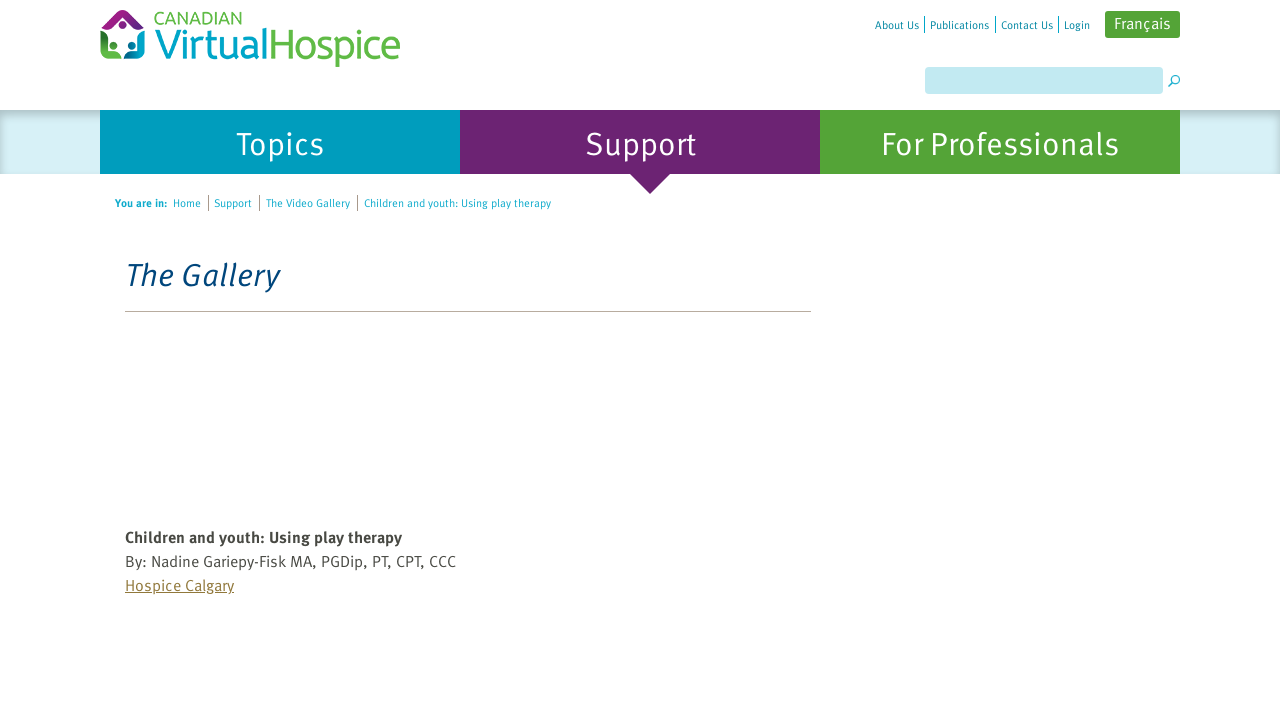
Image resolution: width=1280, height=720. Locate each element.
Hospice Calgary (179, 585)
